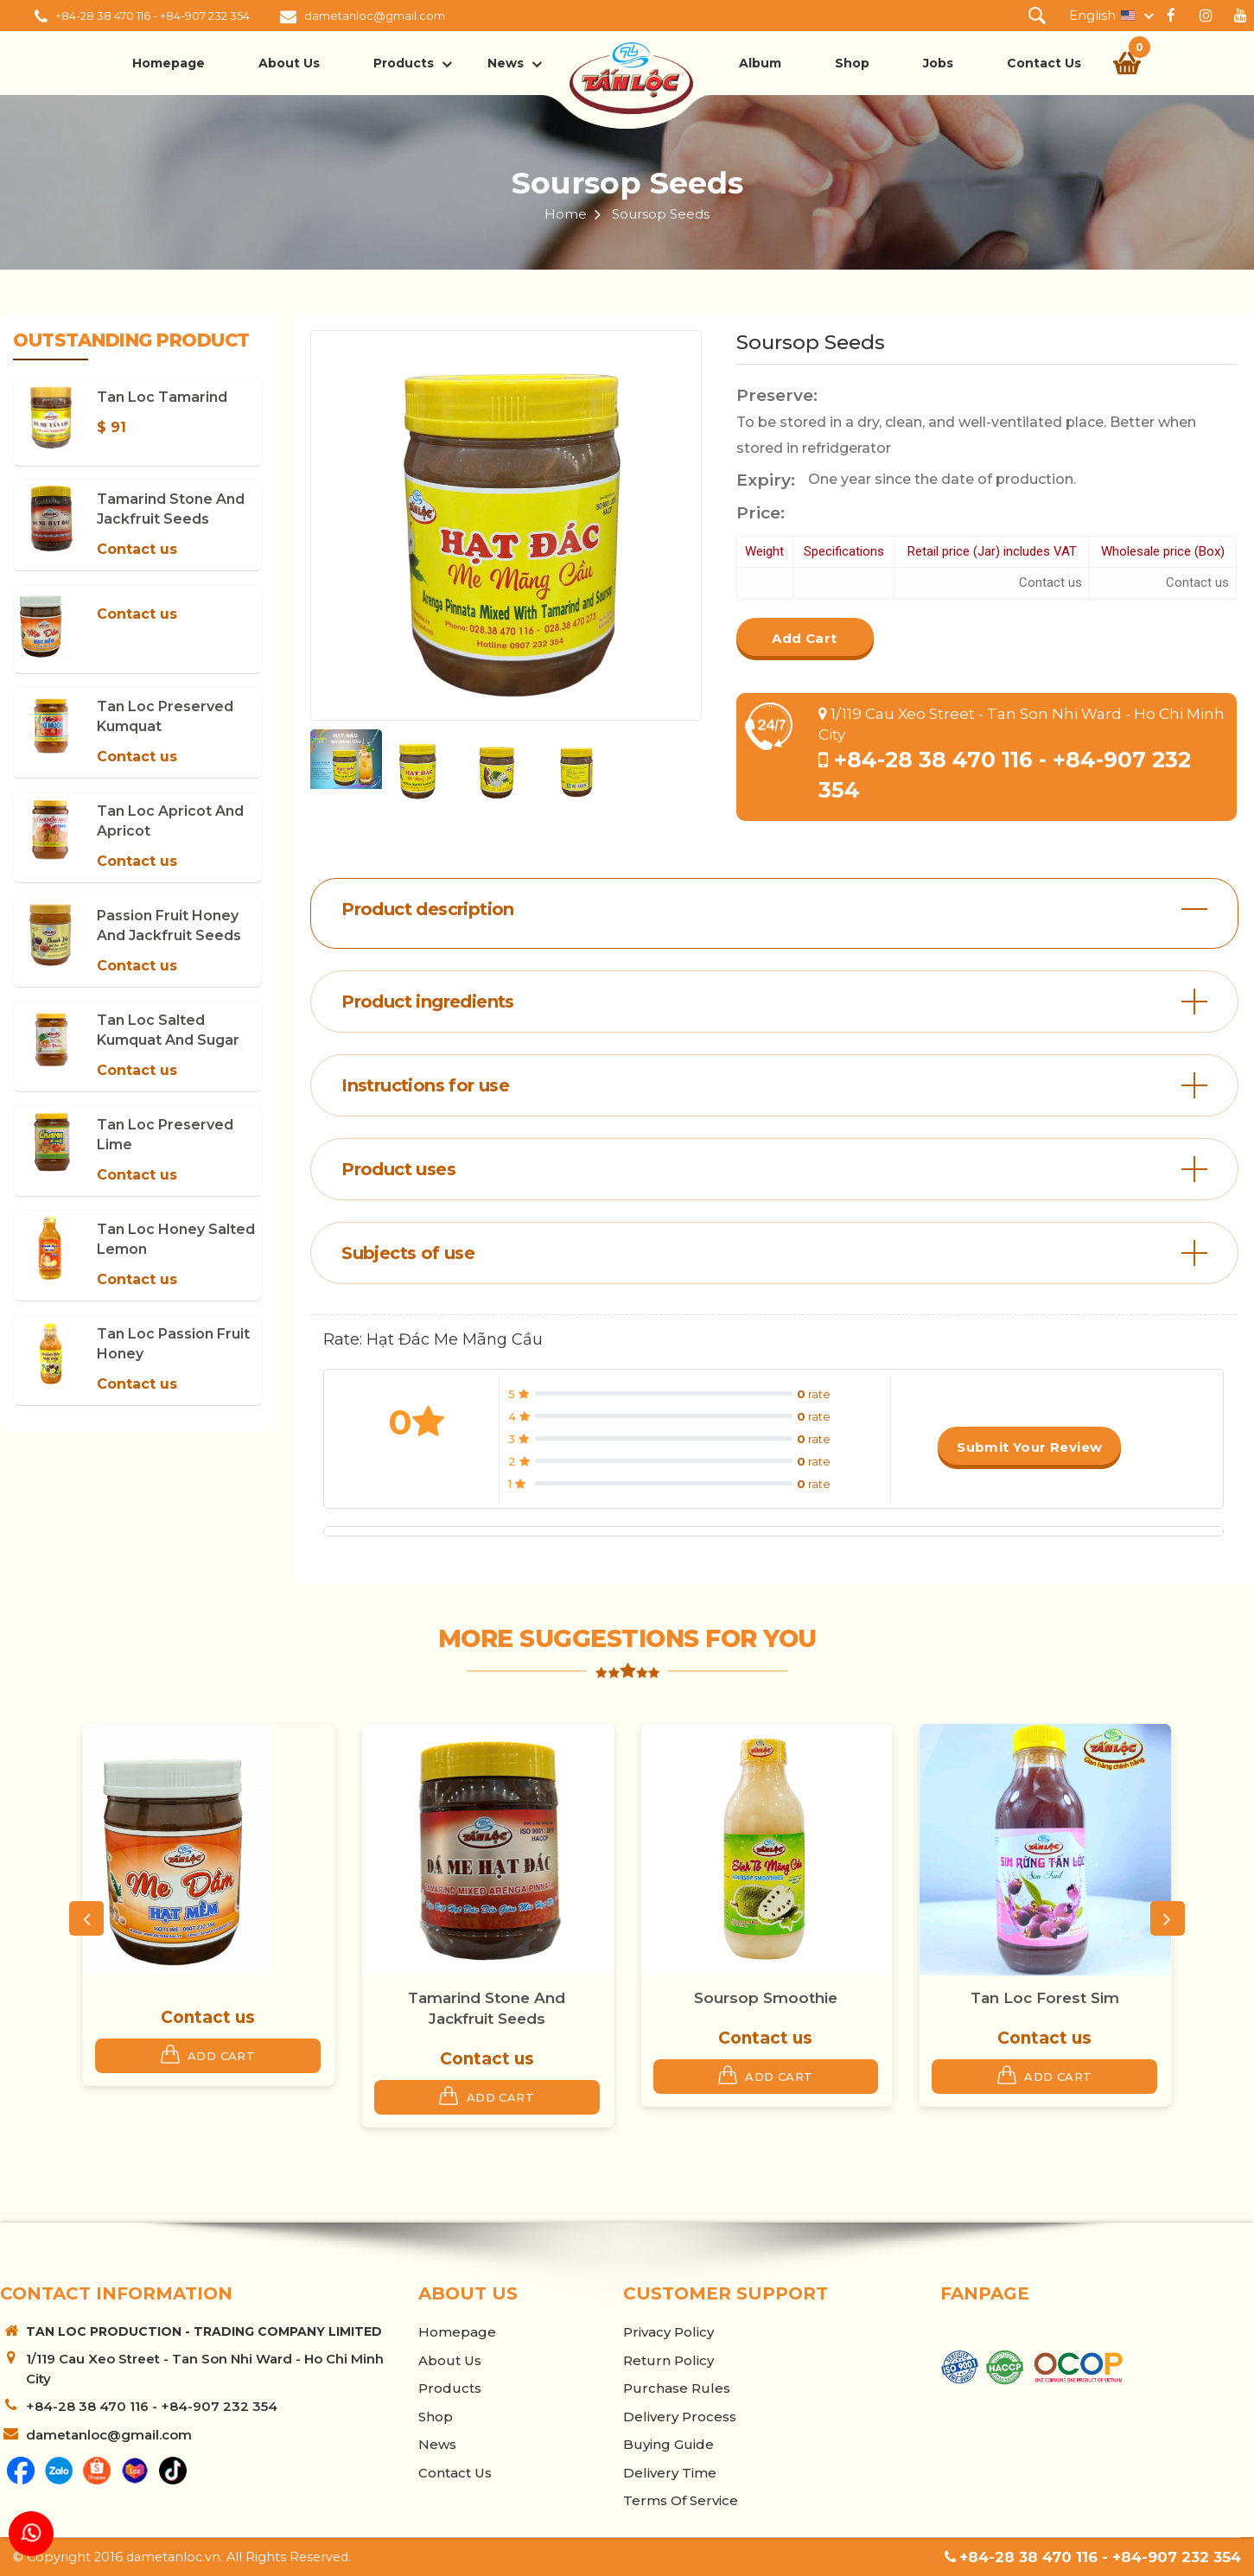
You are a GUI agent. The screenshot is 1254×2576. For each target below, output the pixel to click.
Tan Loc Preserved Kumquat (165, 716)
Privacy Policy (668, 2332)
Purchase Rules (676, 2388)
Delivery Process (679, 2416)
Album (760, 63)
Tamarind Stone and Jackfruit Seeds (171, 509)
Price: (760, 513)
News (505, 63)
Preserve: (777, 395)
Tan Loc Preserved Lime (165, 1134)
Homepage (168, 63)
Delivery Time (669, 2473)
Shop (852, 63)
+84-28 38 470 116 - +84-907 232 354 (152, 15)
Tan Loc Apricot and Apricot (170, 821)
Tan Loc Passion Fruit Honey (173, 1344)
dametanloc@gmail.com (374, 15)
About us (289, 63)
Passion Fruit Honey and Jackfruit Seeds (169, 925)
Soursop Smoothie (765, 1998)
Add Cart (804, 638)
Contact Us (1044, 63)
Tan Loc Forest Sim (1045, 1998)
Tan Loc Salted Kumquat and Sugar (168, 1030)
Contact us (137, 549)
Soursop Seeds (627, 182)
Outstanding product (131, 340)
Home (565, 214)
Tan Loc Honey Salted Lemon (176, 1239)
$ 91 (111, 427)
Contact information (116, 2293)
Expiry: (765, 480)
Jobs (938, 63)
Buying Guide (668, 2444)
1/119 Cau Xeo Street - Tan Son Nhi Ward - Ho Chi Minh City (205, 2368)
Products (403, 63)
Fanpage (984, 2293)
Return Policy (668, 2360)
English (1092, 15)
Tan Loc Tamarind (162, 397)
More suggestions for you (627, 1638)
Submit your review (1029, 1447)
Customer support (725, 2293)
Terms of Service (680, 2500)
